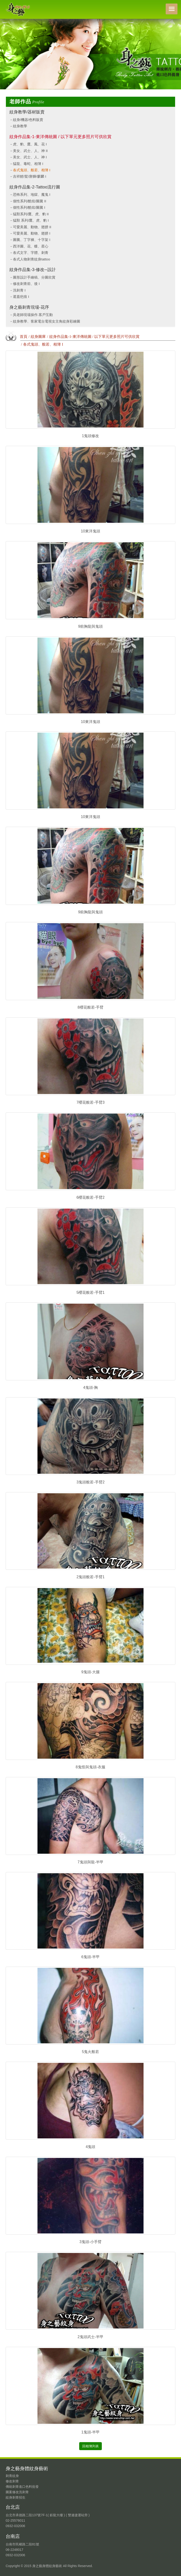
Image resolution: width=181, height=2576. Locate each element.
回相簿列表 (90, 2446)
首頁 (23, 337)
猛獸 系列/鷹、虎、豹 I (31, 220)
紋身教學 (20, 126)
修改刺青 (12, 2481)
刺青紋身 (12, 2476)
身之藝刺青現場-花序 (29, 307)
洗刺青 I (19, 290)
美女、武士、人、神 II (30, 151)
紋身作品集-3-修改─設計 (32, 269)
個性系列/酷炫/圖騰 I (29, 207)
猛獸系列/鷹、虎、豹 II (31, 214)
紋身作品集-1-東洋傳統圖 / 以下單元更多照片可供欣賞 (60, 136)
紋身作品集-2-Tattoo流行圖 (34, 187)
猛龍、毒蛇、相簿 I (28, 164)
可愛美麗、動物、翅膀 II (32, 227)
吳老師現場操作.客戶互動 (33, 315)
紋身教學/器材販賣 (27, 112)
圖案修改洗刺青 (17, 2492)
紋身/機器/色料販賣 (28, 120)
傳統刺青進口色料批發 (22, 2486)
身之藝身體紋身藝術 (23, 9)
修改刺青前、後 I (26, 284)
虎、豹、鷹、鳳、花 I (30, 144)
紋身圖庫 (38, 337)
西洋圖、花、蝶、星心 (30, 246)
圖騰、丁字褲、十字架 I (31, 240)
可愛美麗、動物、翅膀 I (31, 233)
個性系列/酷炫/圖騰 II (29, 201)
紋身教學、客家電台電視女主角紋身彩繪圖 (46, 321)
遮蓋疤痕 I (21, 297)
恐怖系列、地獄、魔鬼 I (31, 194)
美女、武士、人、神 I (30, 157)
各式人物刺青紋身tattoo (31, 259)
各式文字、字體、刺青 (30, 253)
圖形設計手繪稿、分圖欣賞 (34, 277)
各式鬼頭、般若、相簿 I (31, 170)
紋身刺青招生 (15, 2497)
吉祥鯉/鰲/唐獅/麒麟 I (29, 176)
